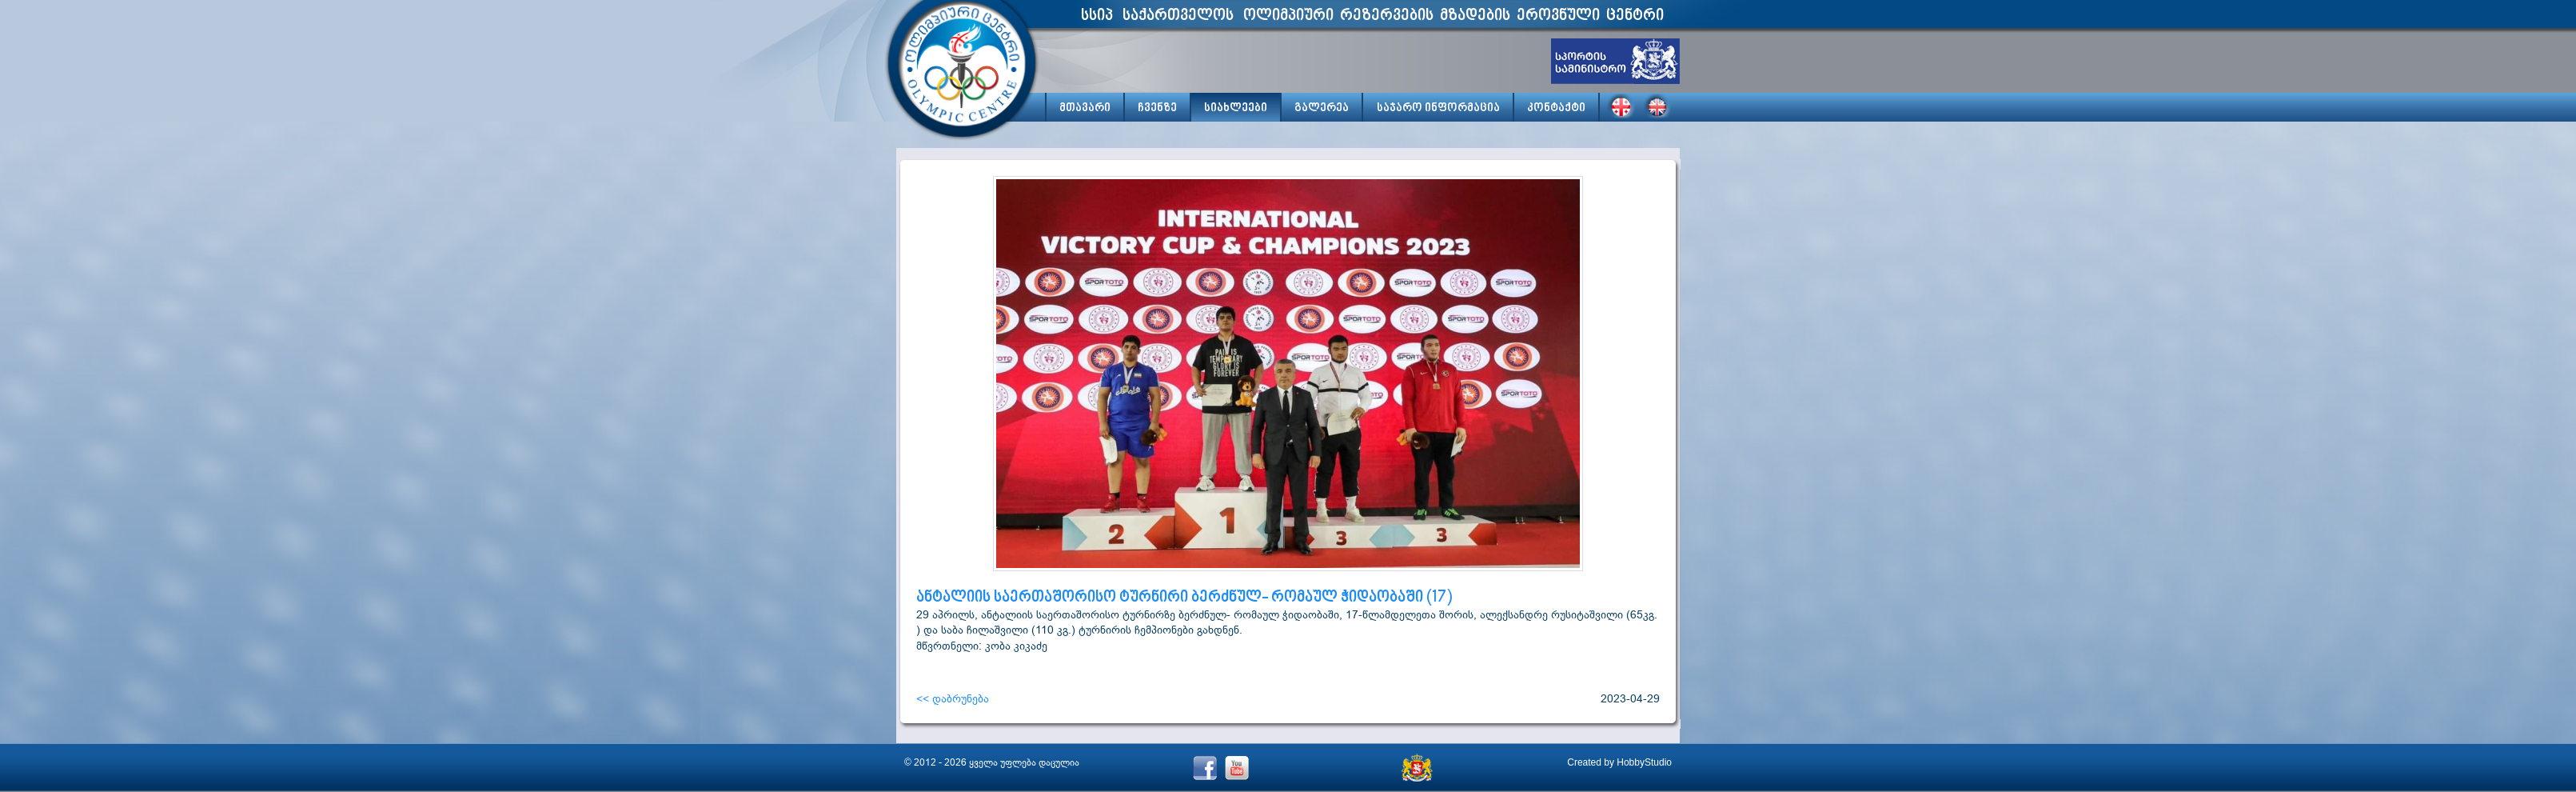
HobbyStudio (1644, 762)
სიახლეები (1235, 108)
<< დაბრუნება (952, 698)
